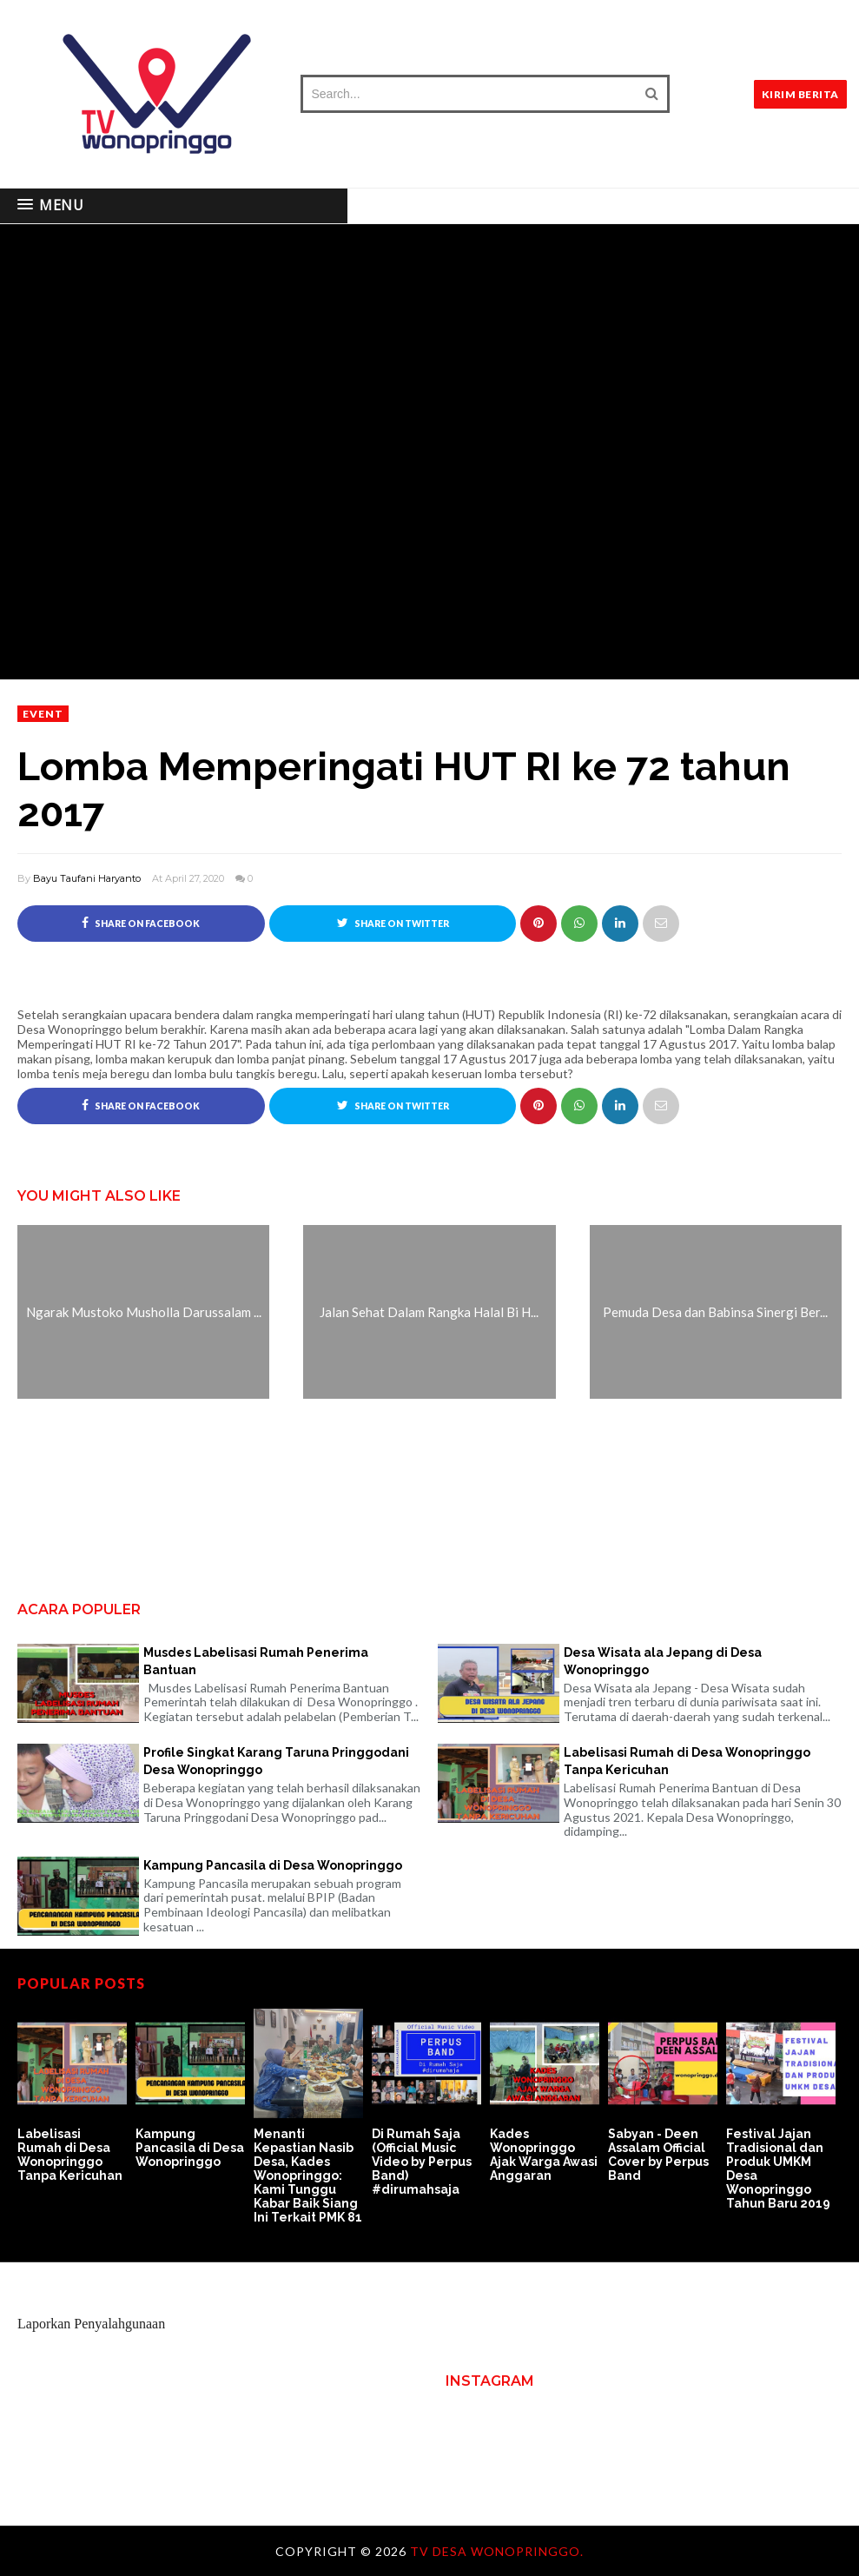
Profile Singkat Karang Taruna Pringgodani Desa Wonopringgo (276, 1761)
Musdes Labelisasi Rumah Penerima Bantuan (255, 1661)
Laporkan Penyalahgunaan (91, 2323)
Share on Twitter (393, 923)
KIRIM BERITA (800, 94)
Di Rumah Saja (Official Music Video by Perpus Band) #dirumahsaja (422, 2161)
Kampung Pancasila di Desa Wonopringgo (272, 1865)
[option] (76, 2096)
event (43, 713)
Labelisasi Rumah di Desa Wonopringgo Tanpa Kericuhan (687, 1761)
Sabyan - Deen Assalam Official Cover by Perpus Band (658, 2154)
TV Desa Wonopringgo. (497, 2551)
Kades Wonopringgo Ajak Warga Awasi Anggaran (544, 2154)
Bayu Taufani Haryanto (87, 878)
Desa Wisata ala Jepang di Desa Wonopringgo (663, 1661)
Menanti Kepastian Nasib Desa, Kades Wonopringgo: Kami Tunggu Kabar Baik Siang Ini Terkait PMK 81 (308, 2175)
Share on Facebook (141, 923)
